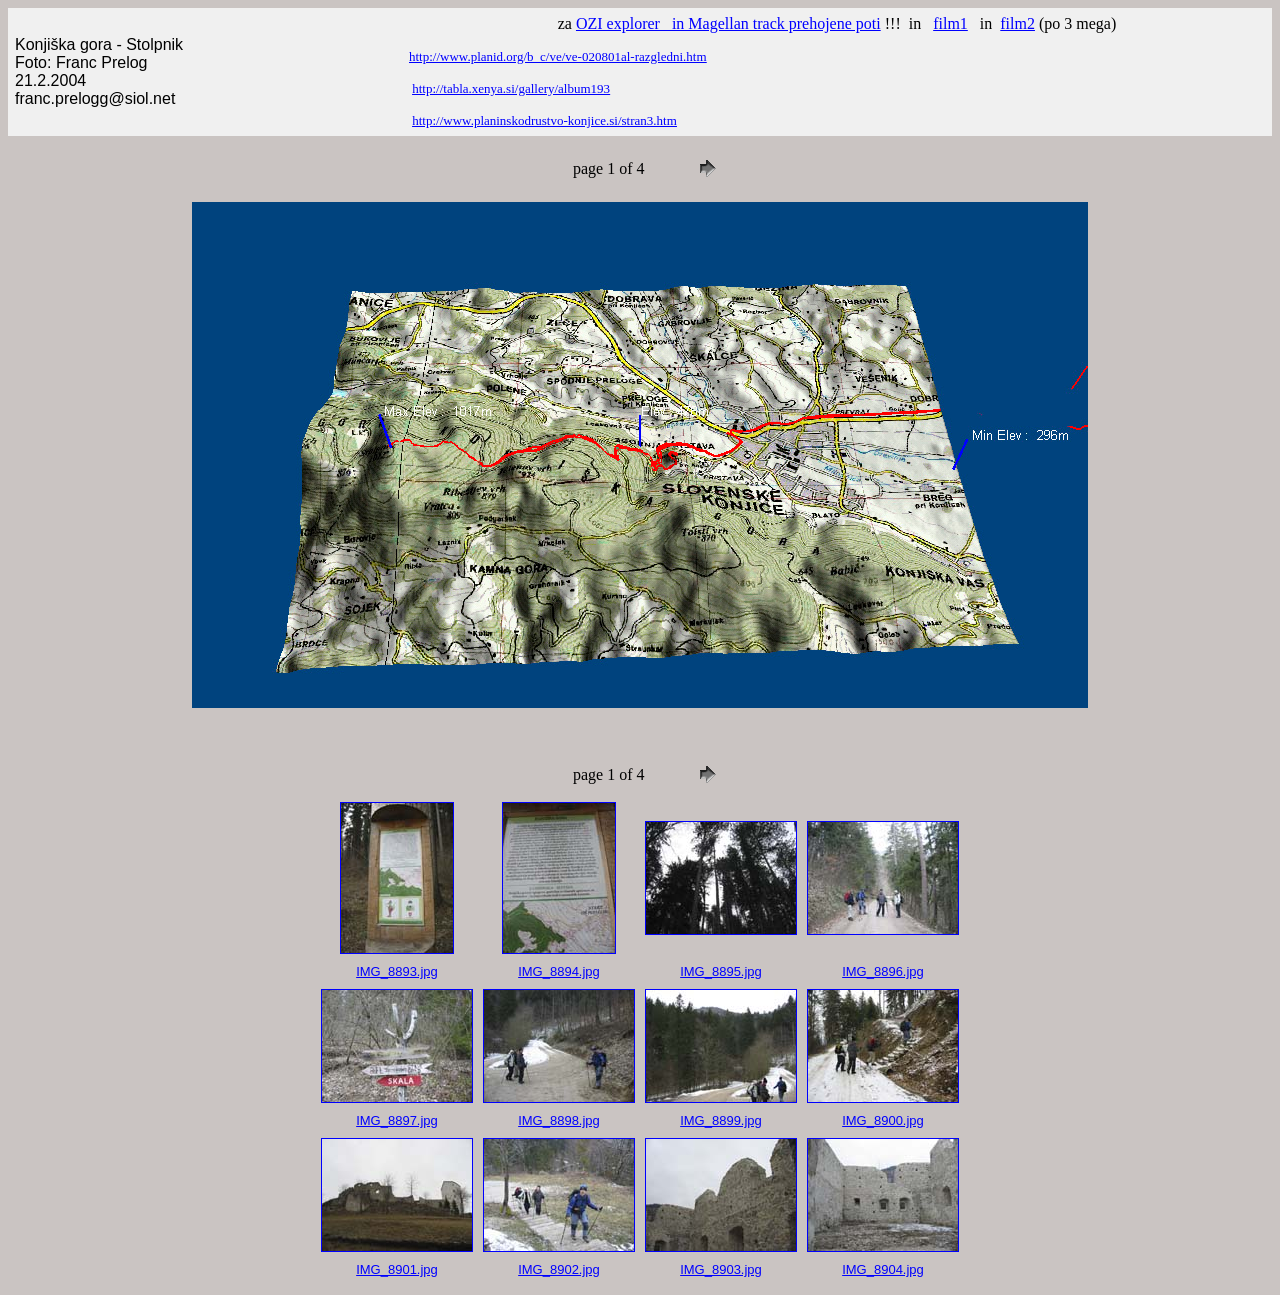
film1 (950, 23)
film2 (1017, 23)
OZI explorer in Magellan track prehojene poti (728, 23)
